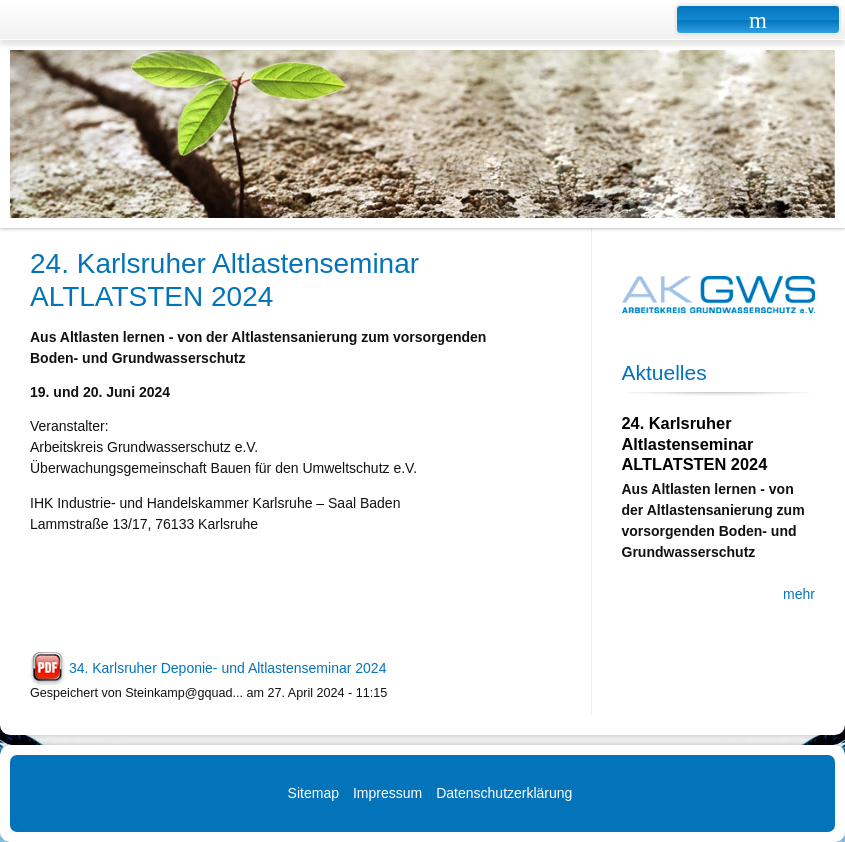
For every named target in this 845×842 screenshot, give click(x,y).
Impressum (387, 793)
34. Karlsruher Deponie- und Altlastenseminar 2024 (228, 668)
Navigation (758, 19)
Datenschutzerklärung (504, 793)
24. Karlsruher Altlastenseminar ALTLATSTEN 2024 (695, 443)
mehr (799, 594)
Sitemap (313, 793)
